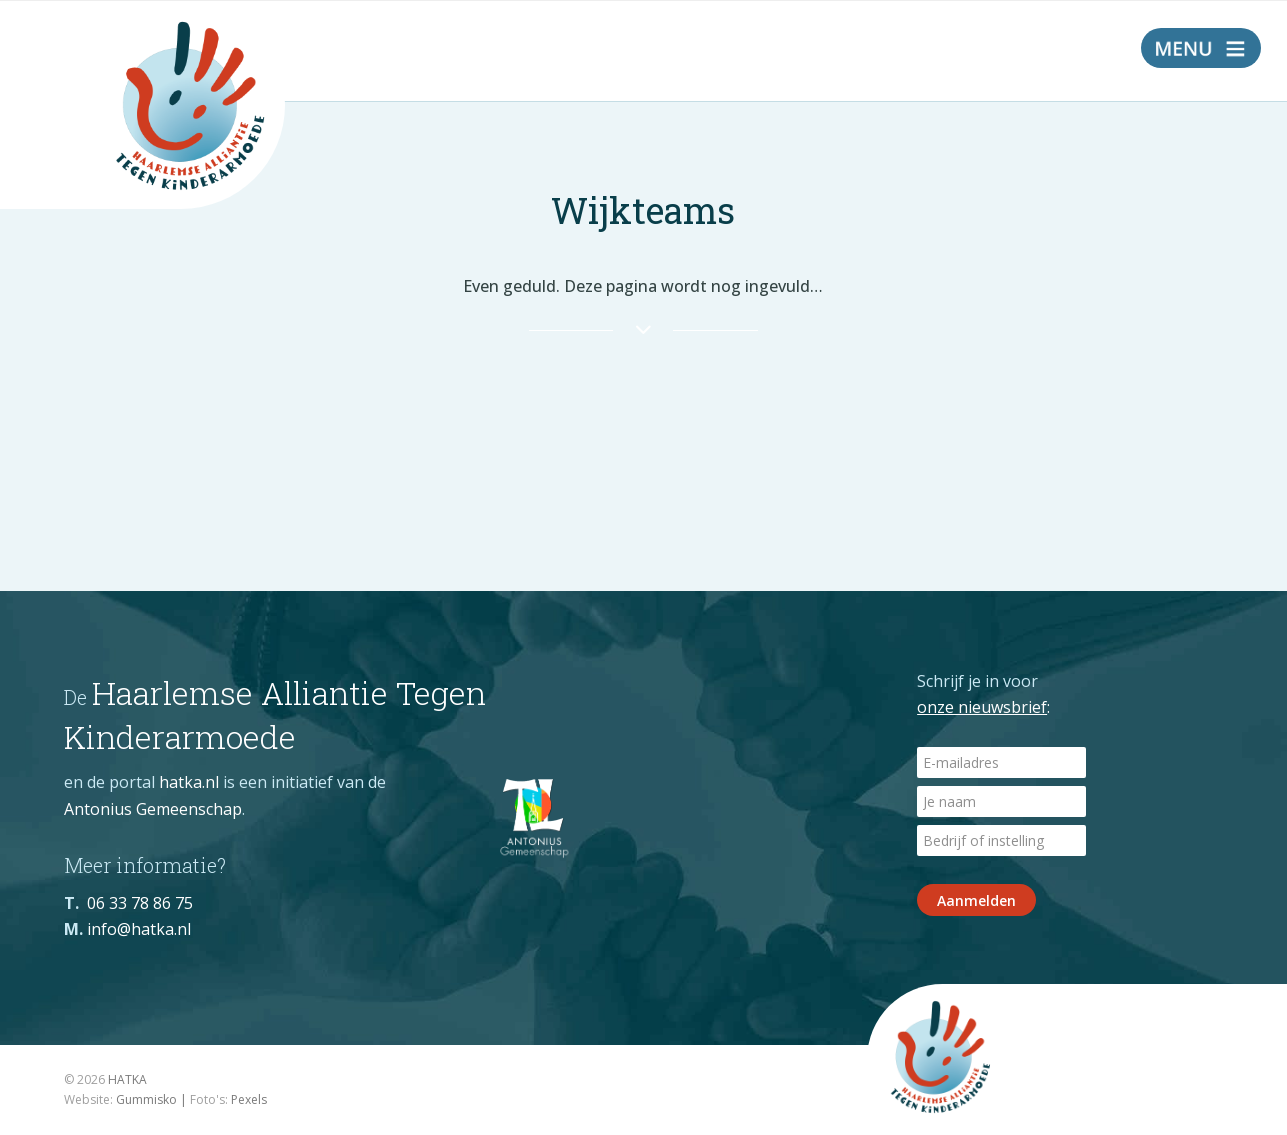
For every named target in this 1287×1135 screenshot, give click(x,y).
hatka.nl (189, 782)
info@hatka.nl (139, 929)
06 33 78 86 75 (140, 903)
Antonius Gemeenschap (153, 809)
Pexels (249, 1099)
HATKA (127, 1079)
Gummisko (146, 1099)
